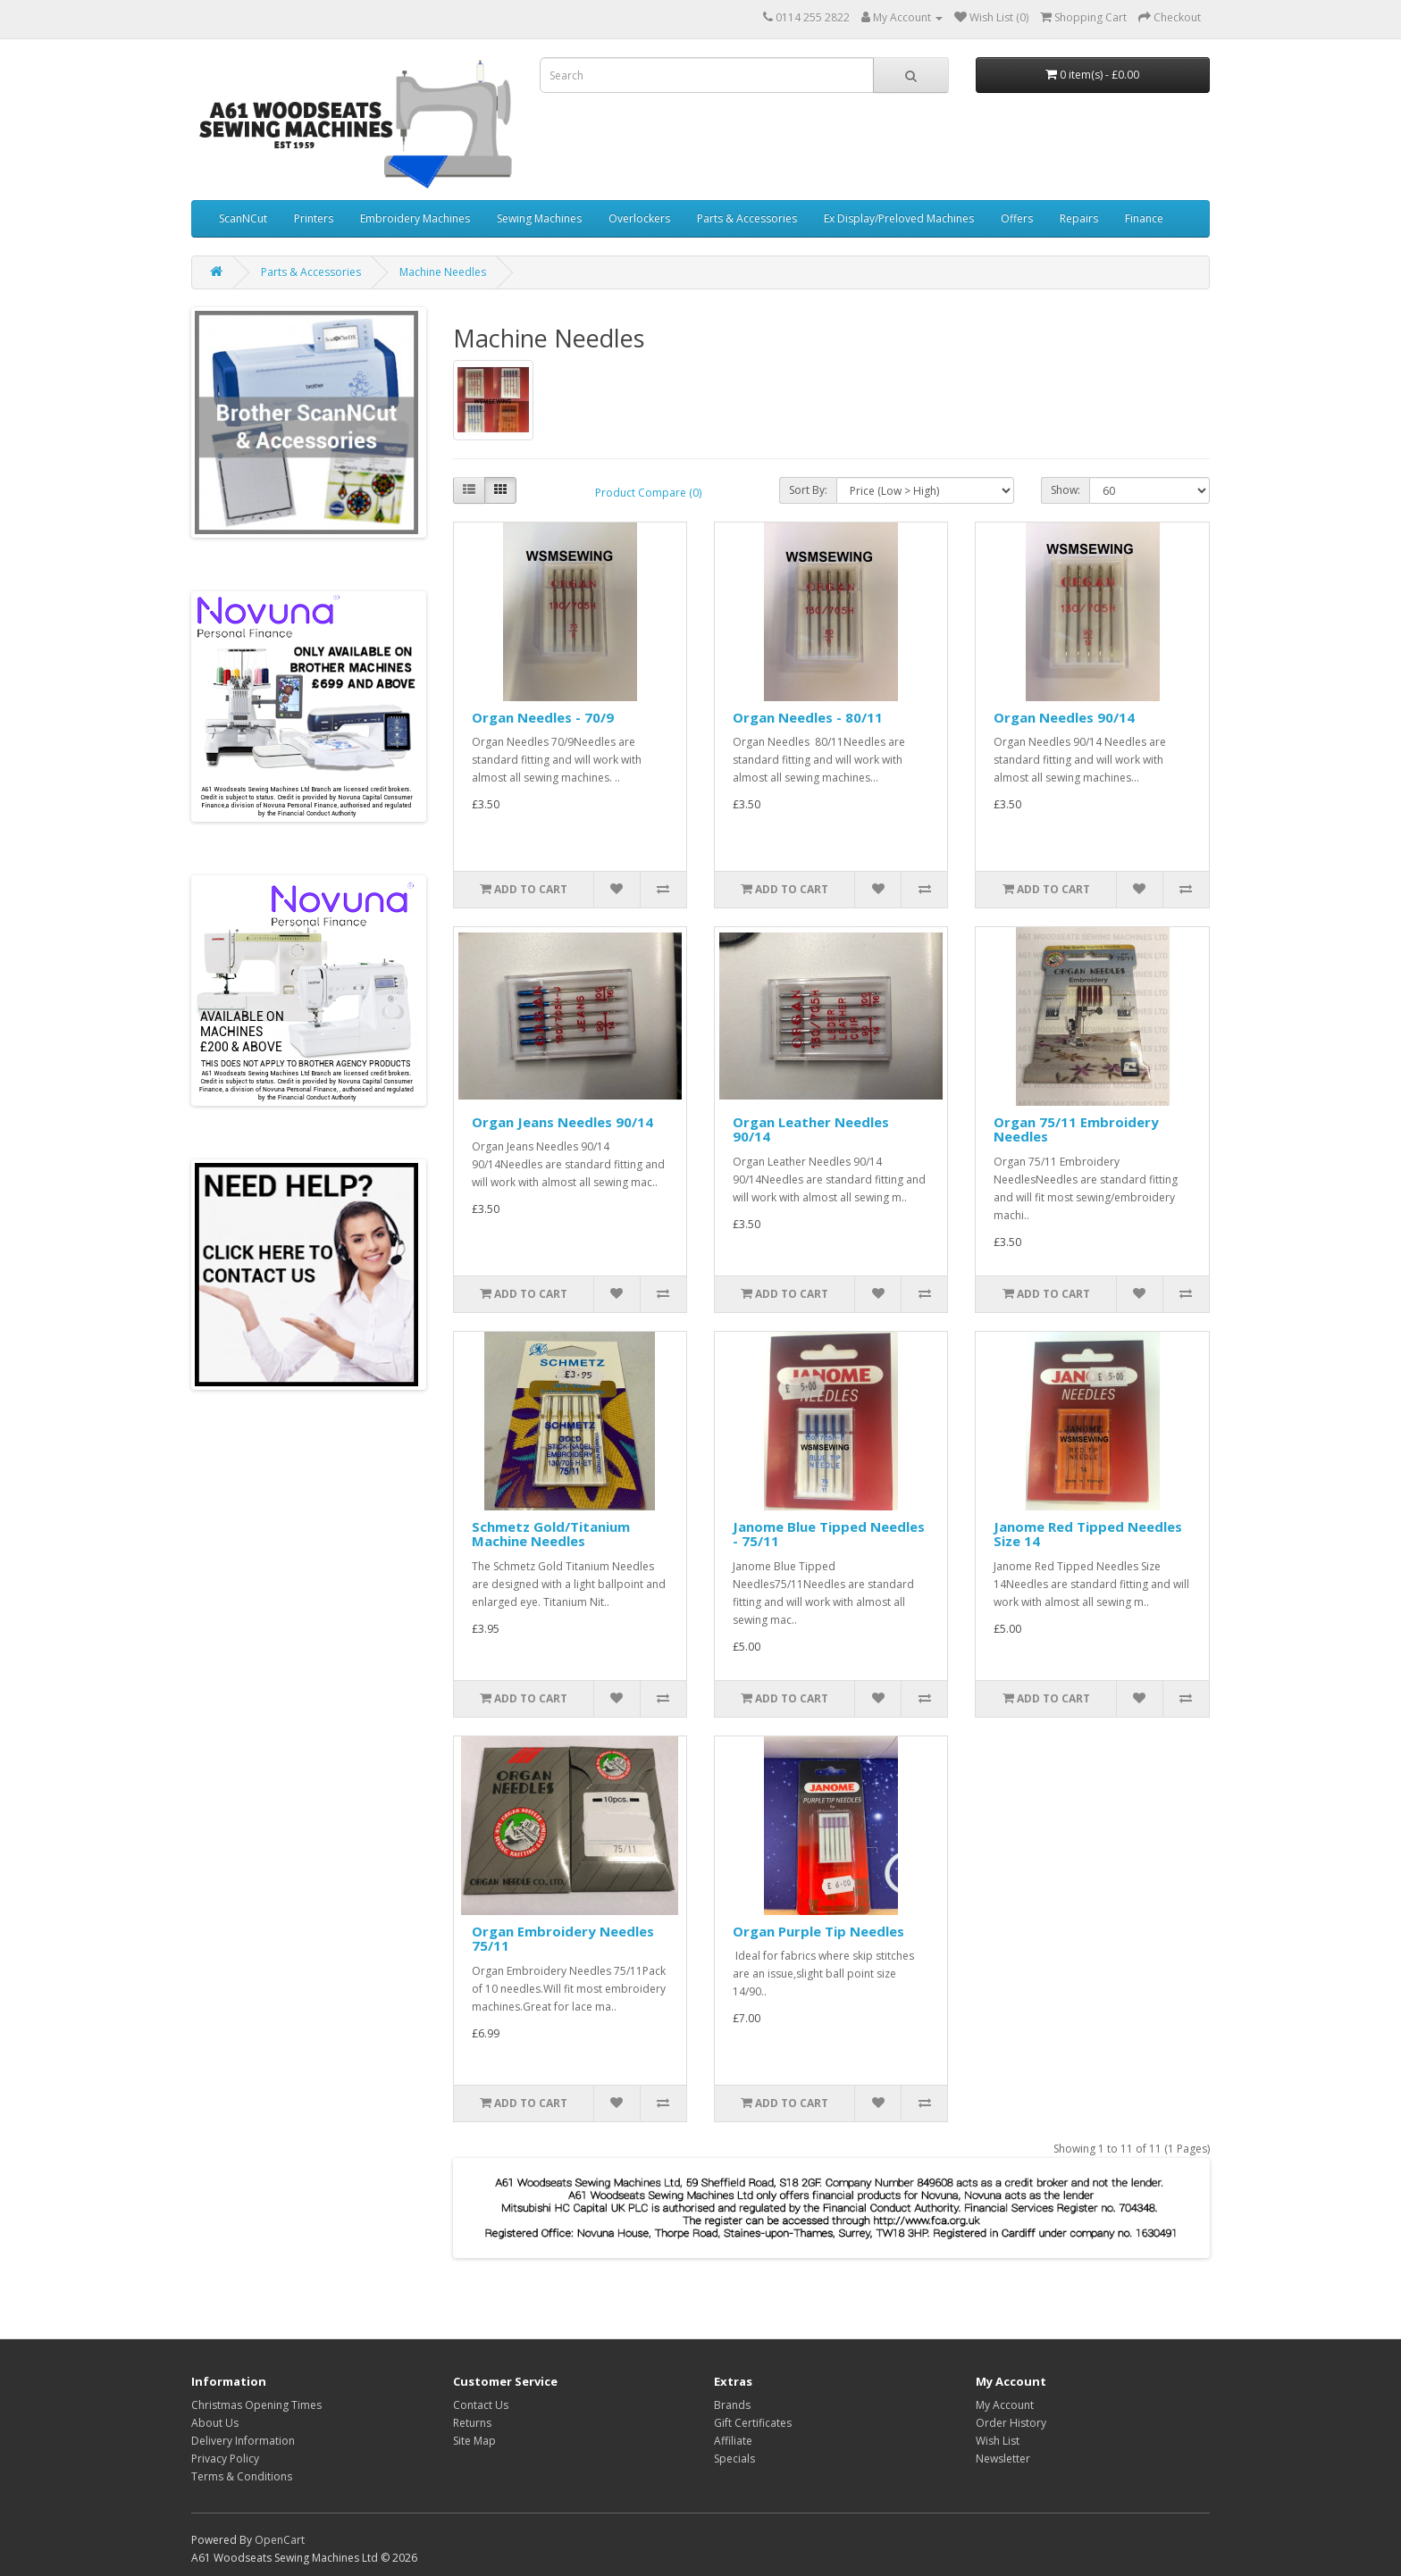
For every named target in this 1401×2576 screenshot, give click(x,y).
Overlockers (639, 218)
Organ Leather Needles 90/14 (811, 1129)
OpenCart (280, 2539)
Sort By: (808, 490)
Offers (1017, 218)
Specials (734, 2458)
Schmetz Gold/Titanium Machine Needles (551, 1534)
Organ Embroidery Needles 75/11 (563, 1938)
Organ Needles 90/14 (1064, 717)
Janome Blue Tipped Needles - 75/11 (829, 1534)
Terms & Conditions (241, 2476)
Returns (472, 2422)
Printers (313, 218)
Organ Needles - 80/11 (808, 717)
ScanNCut (243, 218)
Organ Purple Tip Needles (818, 1931)
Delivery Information (243, 2440)
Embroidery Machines (415, 218)
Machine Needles (442, 272)
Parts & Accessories (747, 218)
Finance (1144, 218)
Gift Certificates (753, 2422)
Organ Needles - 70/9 (543, 717)
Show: (1065, 490)
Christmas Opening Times (256, 2405)
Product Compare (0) (648, 492)
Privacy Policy (225, 2458)
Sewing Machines (539, 218)
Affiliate (733, 2440)
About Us (215, 2422)
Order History (1011, 2422)
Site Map (474, 2440)
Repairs (1079, 218)
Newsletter (1003, 2458)
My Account (1005, 2405)
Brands (732, 2405)
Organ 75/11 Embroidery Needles (1076, 1129)
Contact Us (480, 2405)
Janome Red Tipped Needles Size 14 (1088, 1534)
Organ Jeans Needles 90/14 (562, 1122)
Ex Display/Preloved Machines (899, 218)
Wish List (997, 2440)
